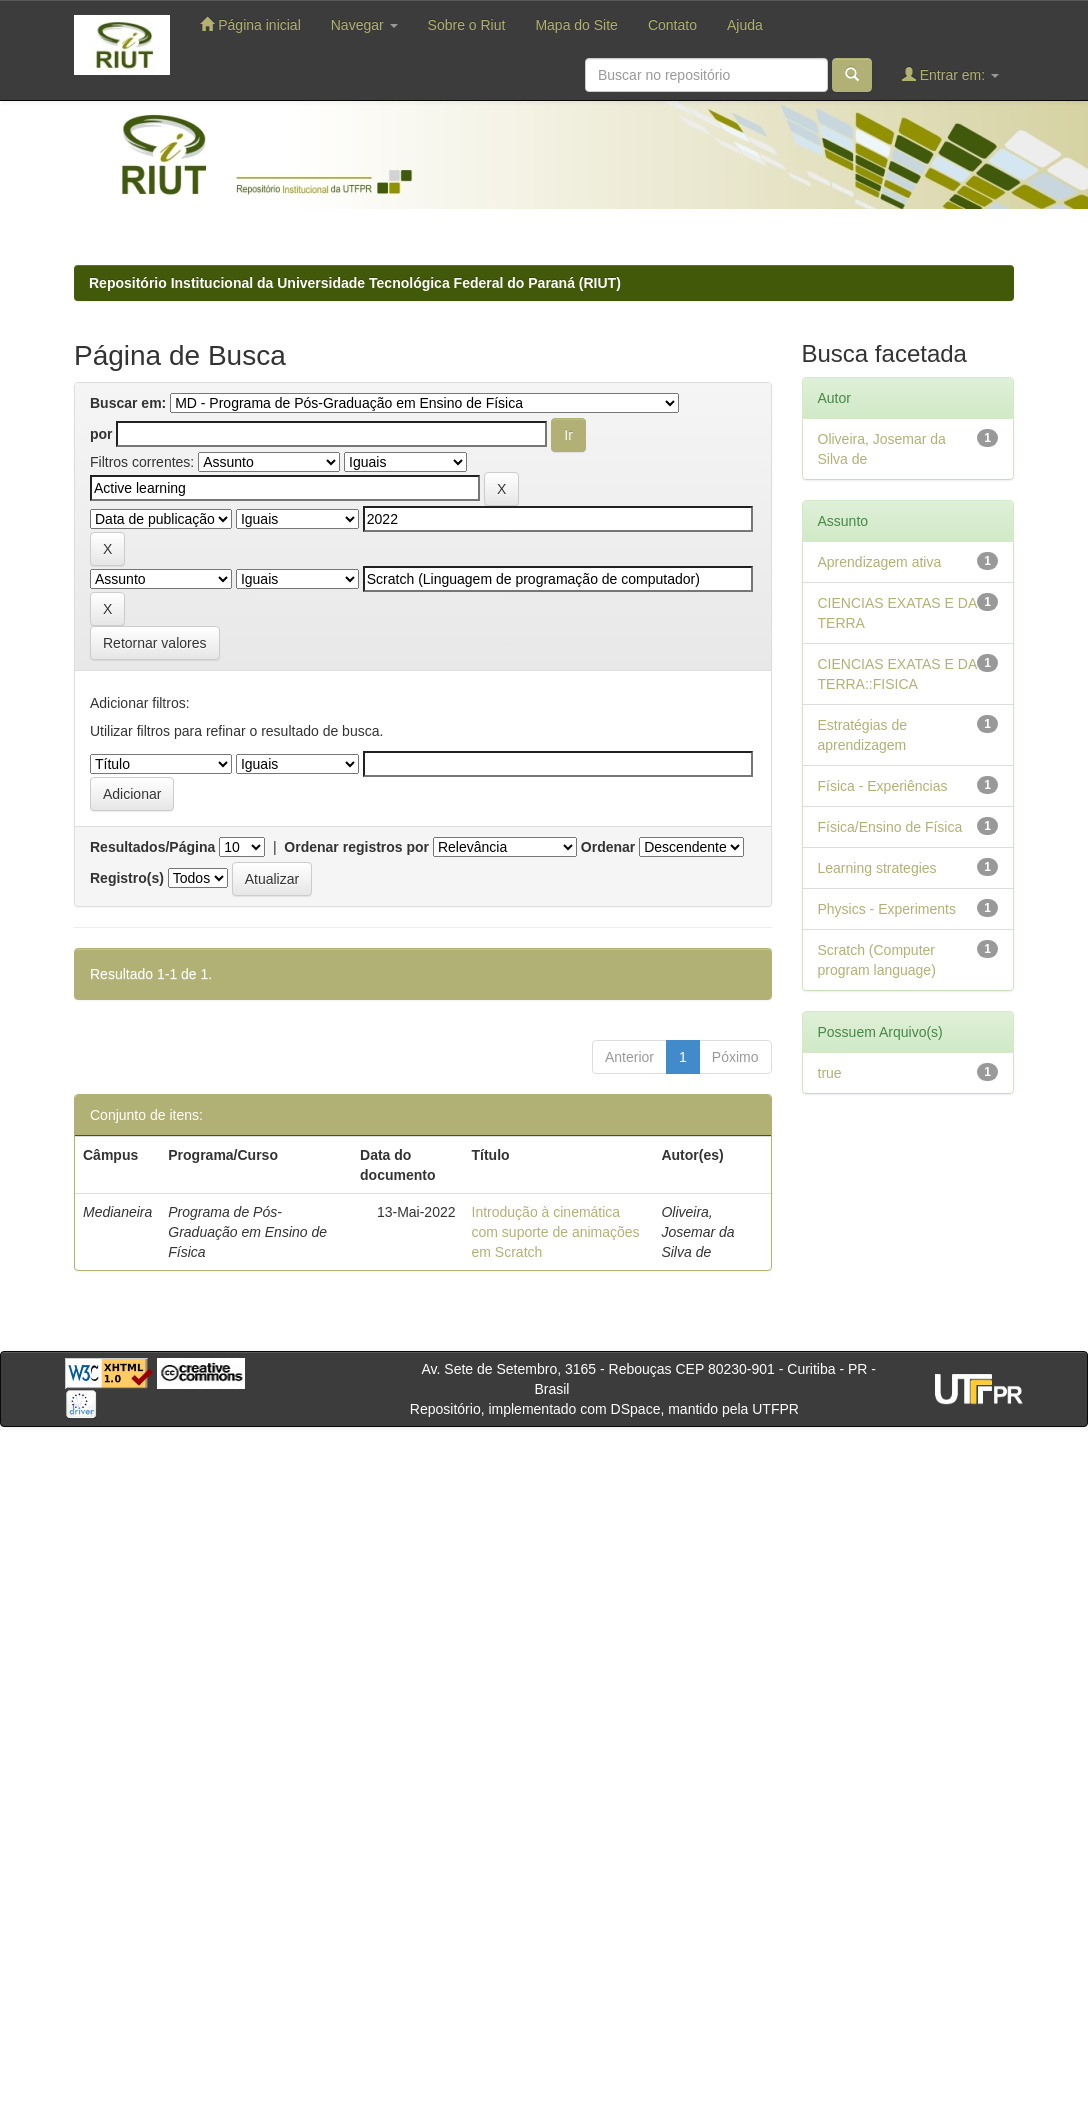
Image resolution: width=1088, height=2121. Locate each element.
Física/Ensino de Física (890, 827)
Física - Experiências (883, 786)
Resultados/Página (152, 847)
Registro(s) (127, 878)
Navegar (364, 25)
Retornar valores (155, 643)
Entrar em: (950, 74)
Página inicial (250, 24)
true (830, 1073)
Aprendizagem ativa (880, 562)
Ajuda (745, 25)
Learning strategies (877, 868)
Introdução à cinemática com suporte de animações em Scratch (556, 1232)
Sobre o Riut (467, 25)
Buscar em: (128, 403)
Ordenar (608, 847)
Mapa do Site (576, 25)
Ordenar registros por (356, 847)
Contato (672, 25)
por (101, 434)
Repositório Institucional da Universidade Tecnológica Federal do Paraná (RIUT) (355, 283)
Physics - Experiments (887, 909)
